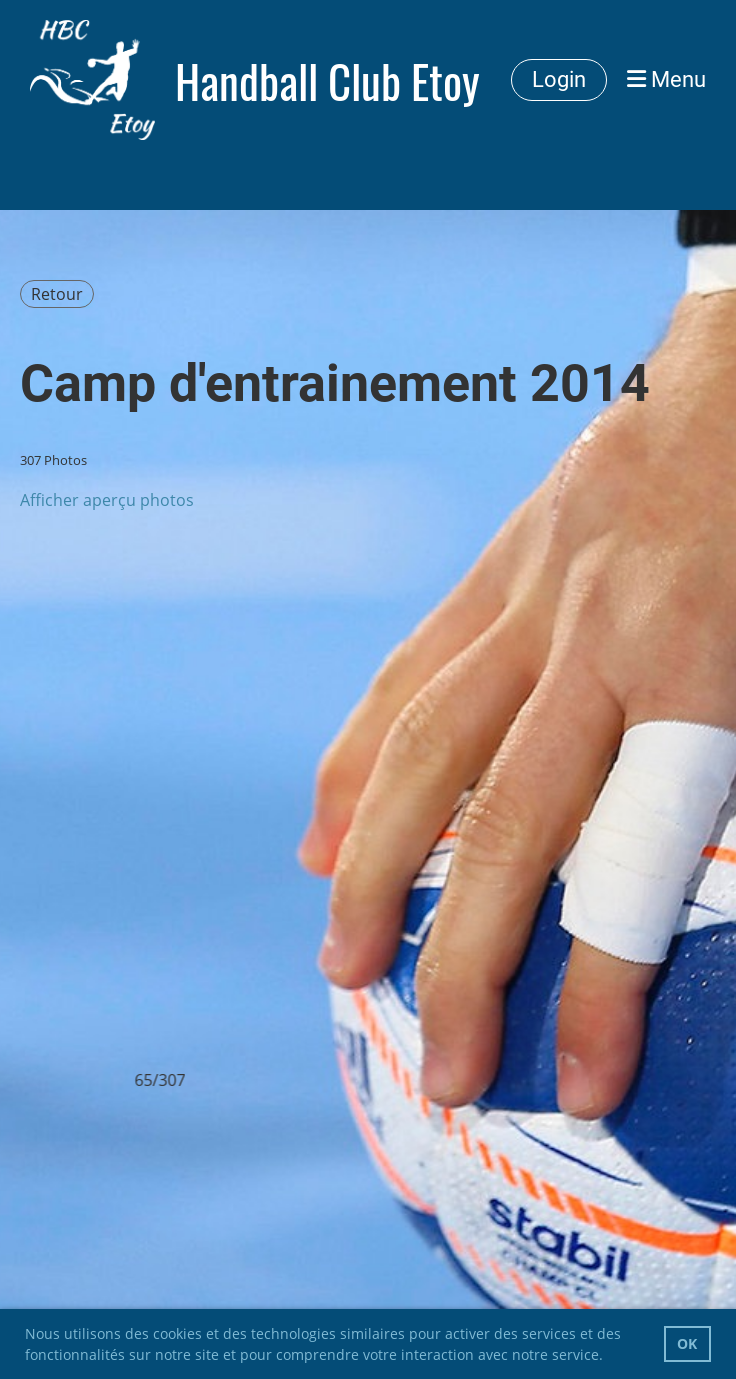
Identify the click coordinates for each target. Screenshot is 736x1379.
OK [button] (687, 1343)
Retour (57, 294)
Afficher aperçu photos (107, 500)
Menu (666, 79)
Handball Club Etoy (327, 80)
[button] (610, 1357)
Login (559, 79)
